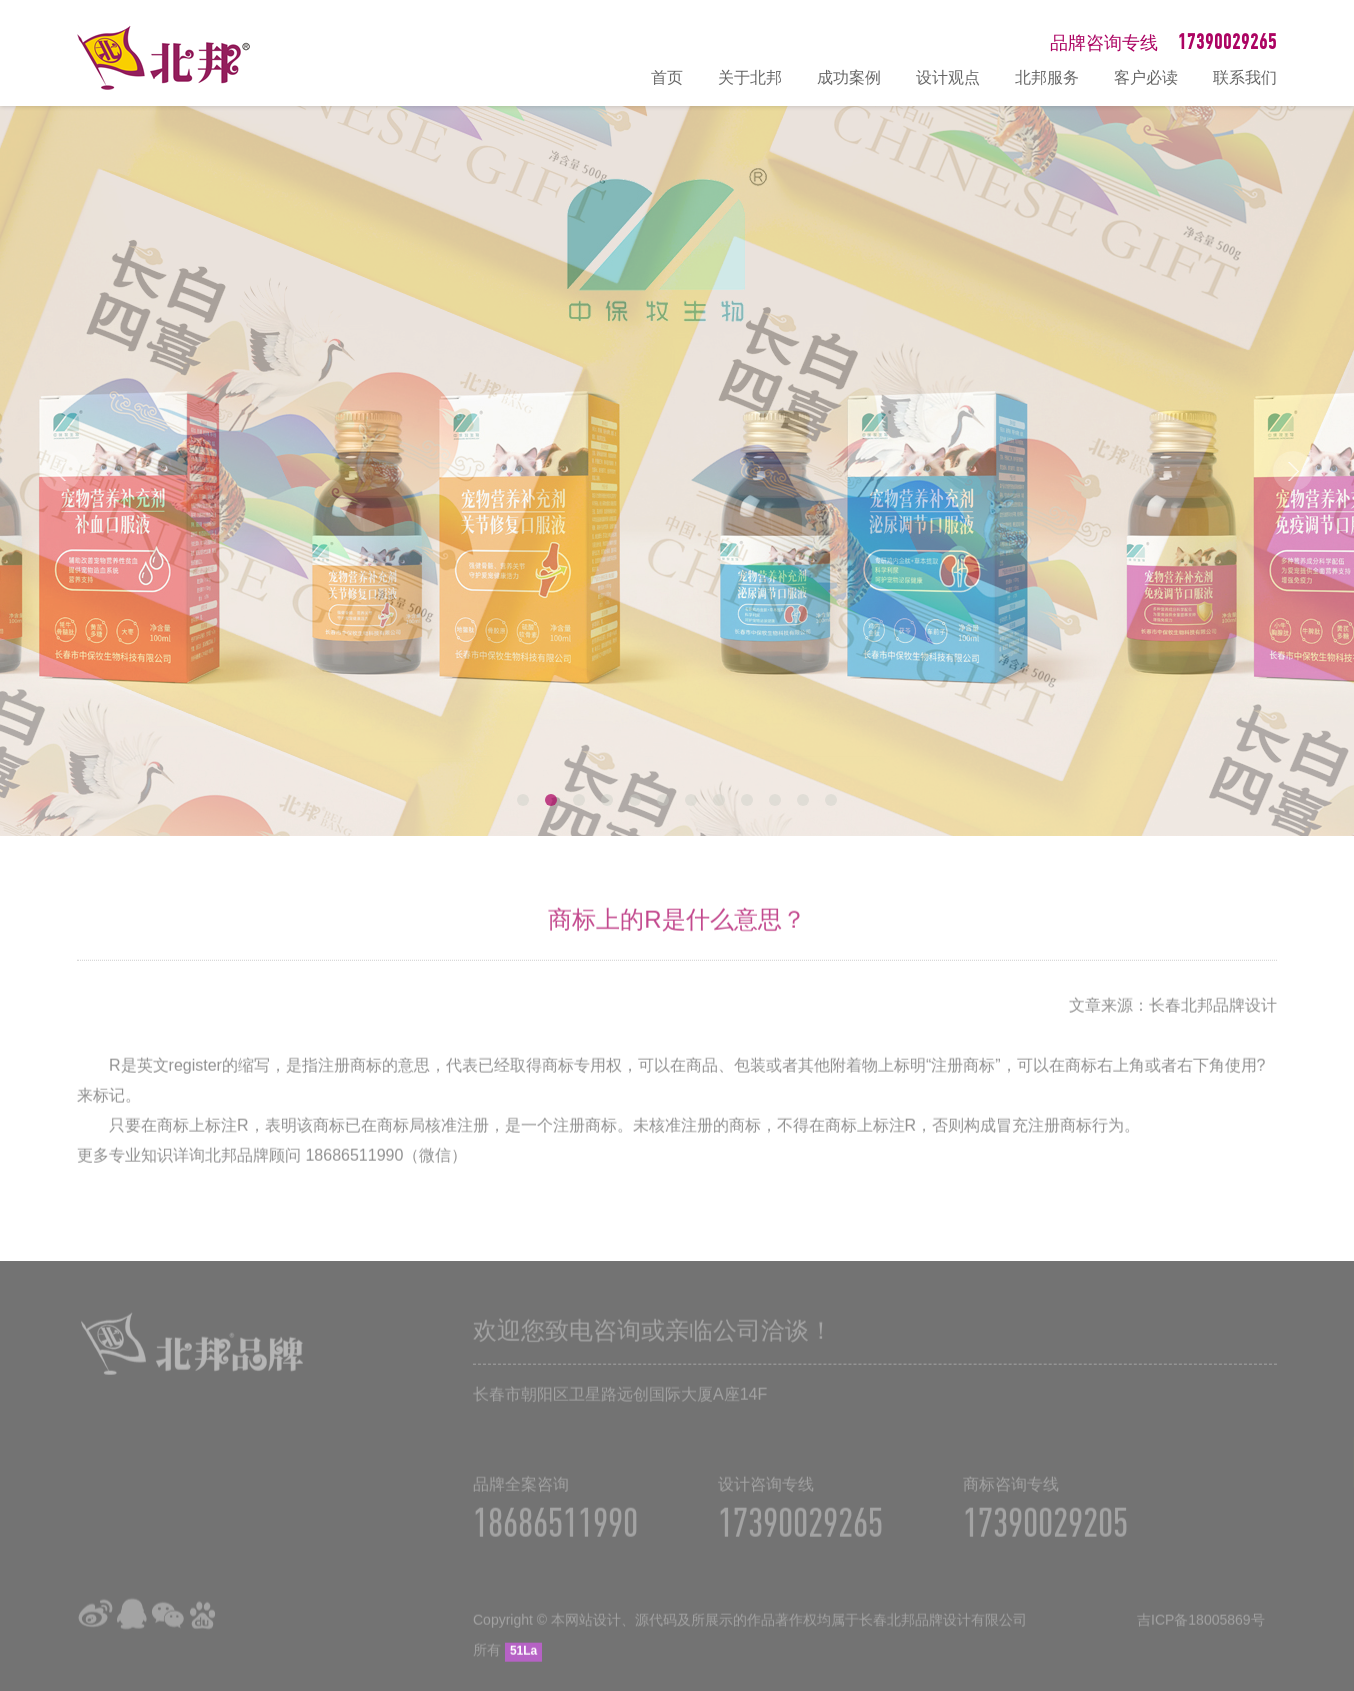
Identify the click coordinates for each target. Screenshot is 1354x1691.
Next (1293, 471)
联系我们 (1245, 77)
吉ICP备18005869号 (1201, 1632)
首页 (667, 77)
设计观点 (948, 77)
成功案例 (849, 77)
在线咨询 (1329, 1462)
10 (775, 800)
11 (803, 800)
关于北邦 (750, 77)
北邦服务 (1047, 77)
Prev (61, 471)
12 (831, 800)
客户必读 (1146, 77)
